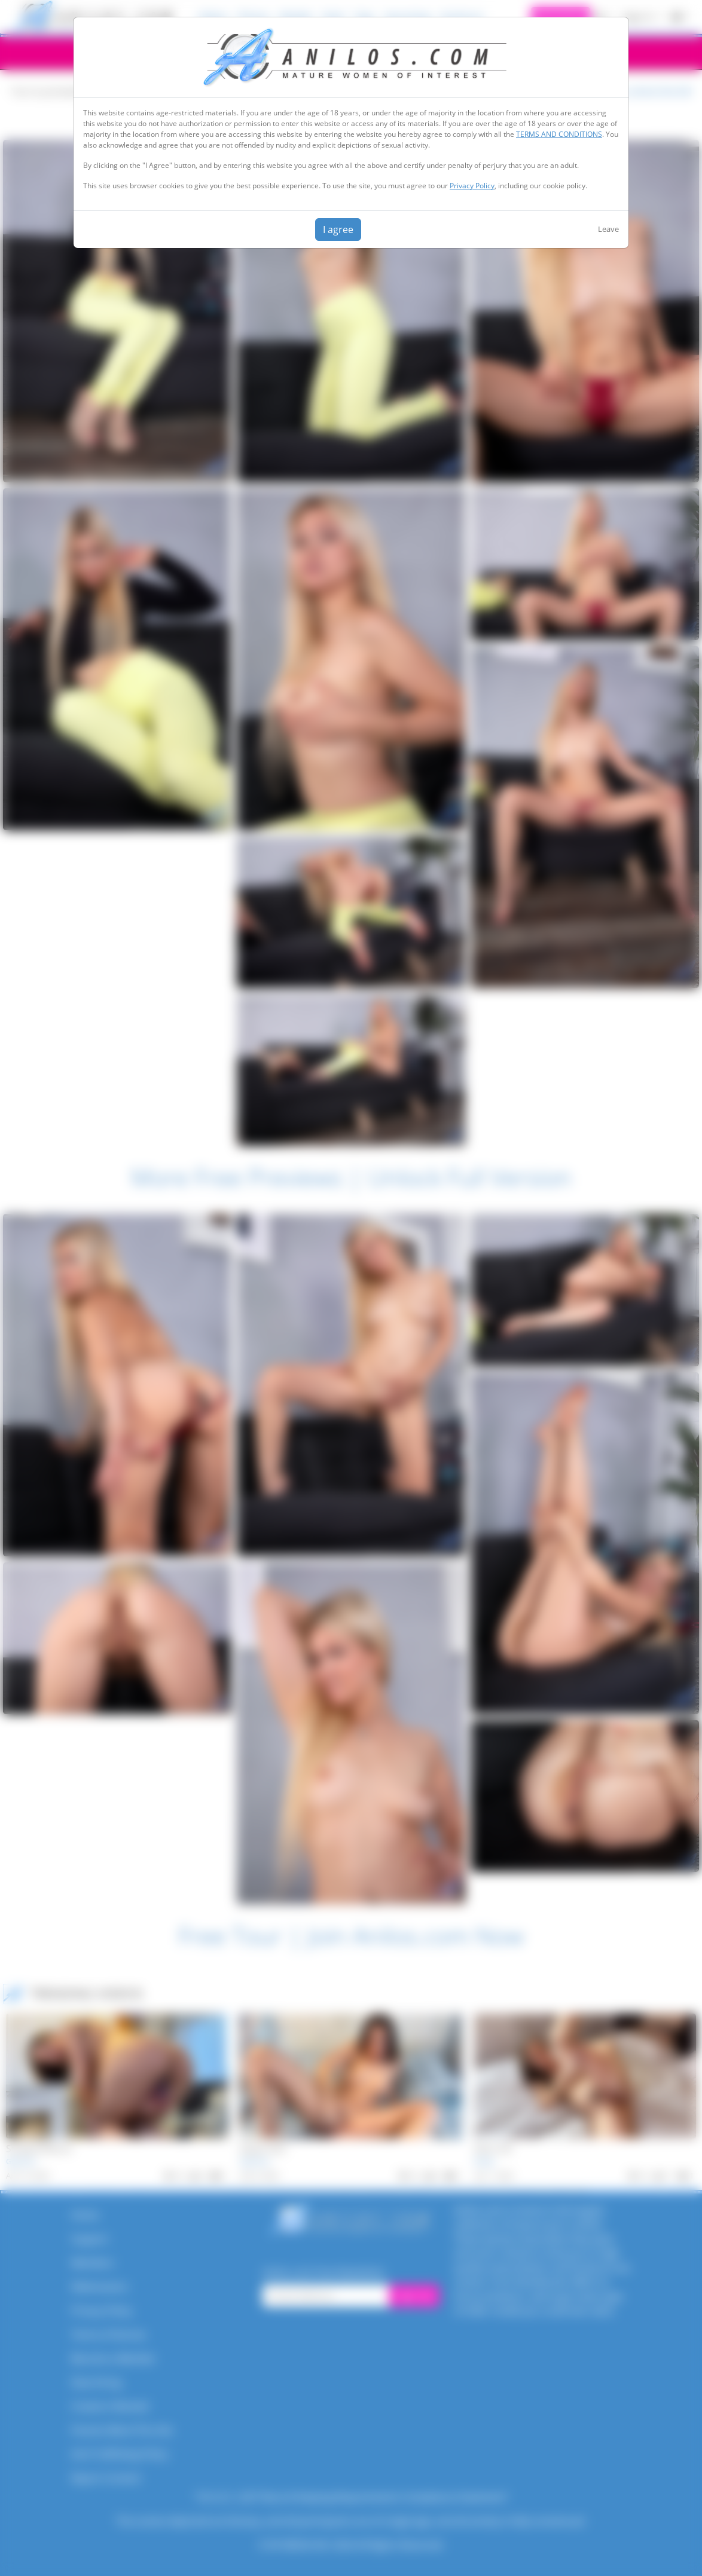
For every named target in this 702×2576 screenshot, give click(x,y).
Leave (608, 229)
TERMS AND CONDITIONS (559, 134)
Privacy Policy (472, 185)
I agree (338, 229)
